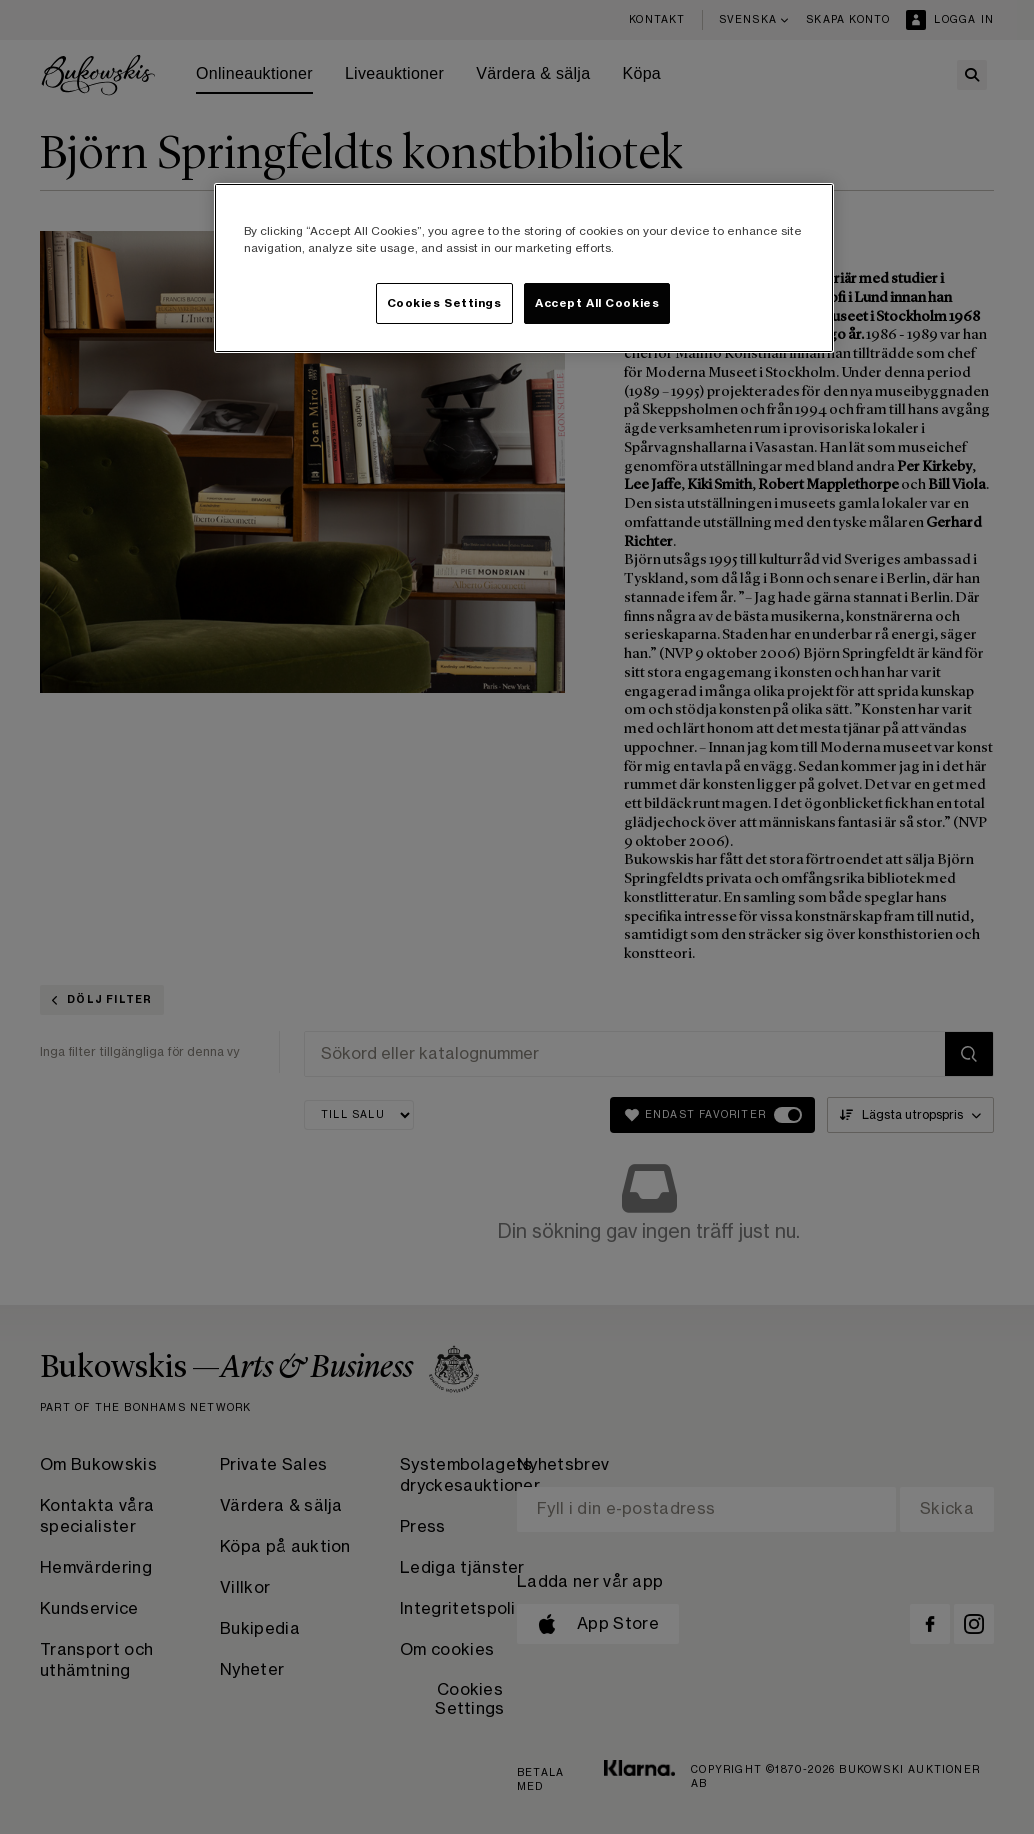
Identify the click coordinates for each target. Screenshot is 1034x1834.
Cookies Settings (444, 303)
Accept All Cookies (597, 303)
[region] (524, 268)
